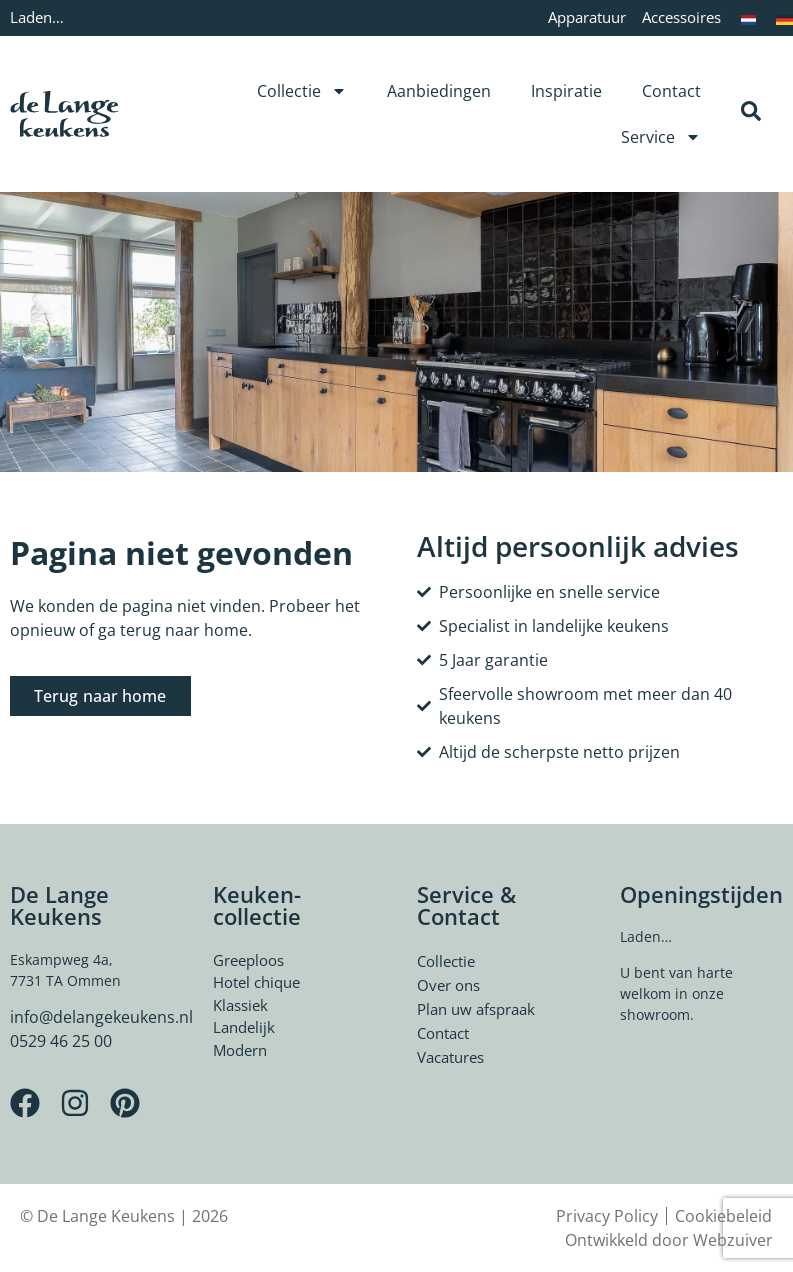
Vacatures (450, 1057)
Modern (240, 1050)
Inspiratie (566, 91)
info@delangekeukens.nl (101, 1017)
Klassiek (240, 1005)
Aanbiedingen (439, 91)
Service (661, 137)
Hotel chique (256, 982)
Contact (671, 91)
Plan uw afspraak (476, 1009)
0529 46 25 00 (61, 1041)
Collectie (302, 91)
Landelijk (244, 1027)
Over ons (448, 985)
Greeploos (248, 960)
